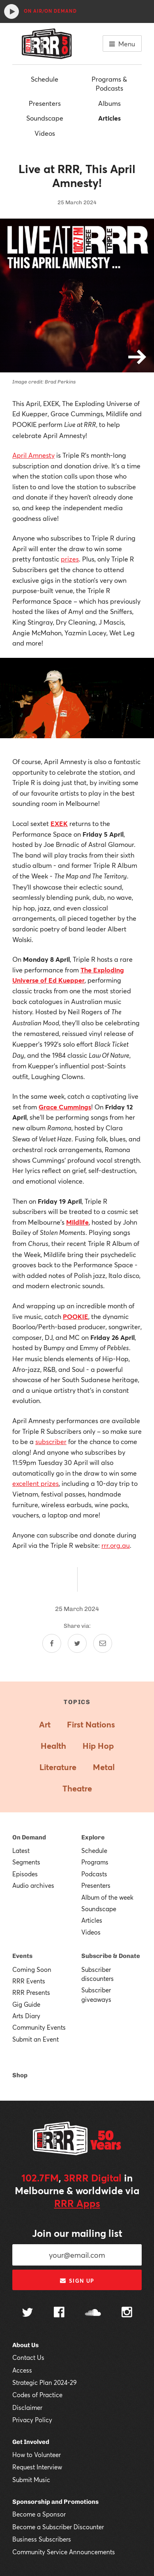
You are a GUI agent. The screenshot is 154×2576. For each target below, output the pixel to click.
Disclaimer (27, 2407)
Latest (21, 1850)
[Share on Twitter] (77, 1643)
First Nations (91, 1724)
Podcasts (94, 1874)
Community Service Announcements (63, 2552)
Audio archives (33, 1885)
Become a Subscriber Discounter (58, 2527)
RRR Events (28, 1981)
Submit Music (31, 2480)
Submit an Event (35, 2039)
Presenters (45, 103)
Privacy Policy (32, 2420)
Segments (26, 1862)
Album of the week (107, 1897)
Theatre (77, 1788)
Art (45, 1724)
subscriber (51, 1441)
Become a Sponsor (39, 2514)
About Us (25, 2345)
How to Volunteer (36, 2455)
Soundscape (44, 118)
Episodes (25, 1874)
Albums (109, 103)
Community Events (39, 2027)
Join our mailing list (77, 2233)
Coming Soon (31, 1969)
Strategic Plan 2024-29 (44, 2382)
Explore (93, 1837)
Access (22, 2370)
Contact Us (28, 2357)
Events (22, 1956)
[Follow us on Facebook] (59, 2313)
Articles (109, 118)
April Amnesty (33, 455)
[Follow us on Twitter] (27, 2313)
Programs (94, 1862)
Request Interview (37, 2467)
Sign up (77, 2280)
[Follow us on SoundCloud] (93, 2313)
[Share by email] (102, 1643)
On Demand (29, 1837)
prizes (70, 558)
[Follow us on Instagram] (127, 2313)
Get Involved (30, 2442)
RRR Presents (31, 1992)
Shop (20, 2075)
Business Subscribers (41, 2539)
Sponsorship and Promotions (55, 2501)
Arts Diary (26, 2016)
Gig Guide (26, 2004)
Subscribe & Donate (110, 1956)
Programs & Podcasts (109, 83)
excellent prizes (35, 1483)
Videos (44, 133)
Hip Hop (98, 1745)
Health (53, 1745)
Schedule (44, 79)
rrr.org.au (115, 1545)
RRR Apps (77, 2203)
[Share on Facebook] (51, 1643)
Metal (104, 1767)
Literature (57, 1767)
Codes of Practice (37, 2395)
